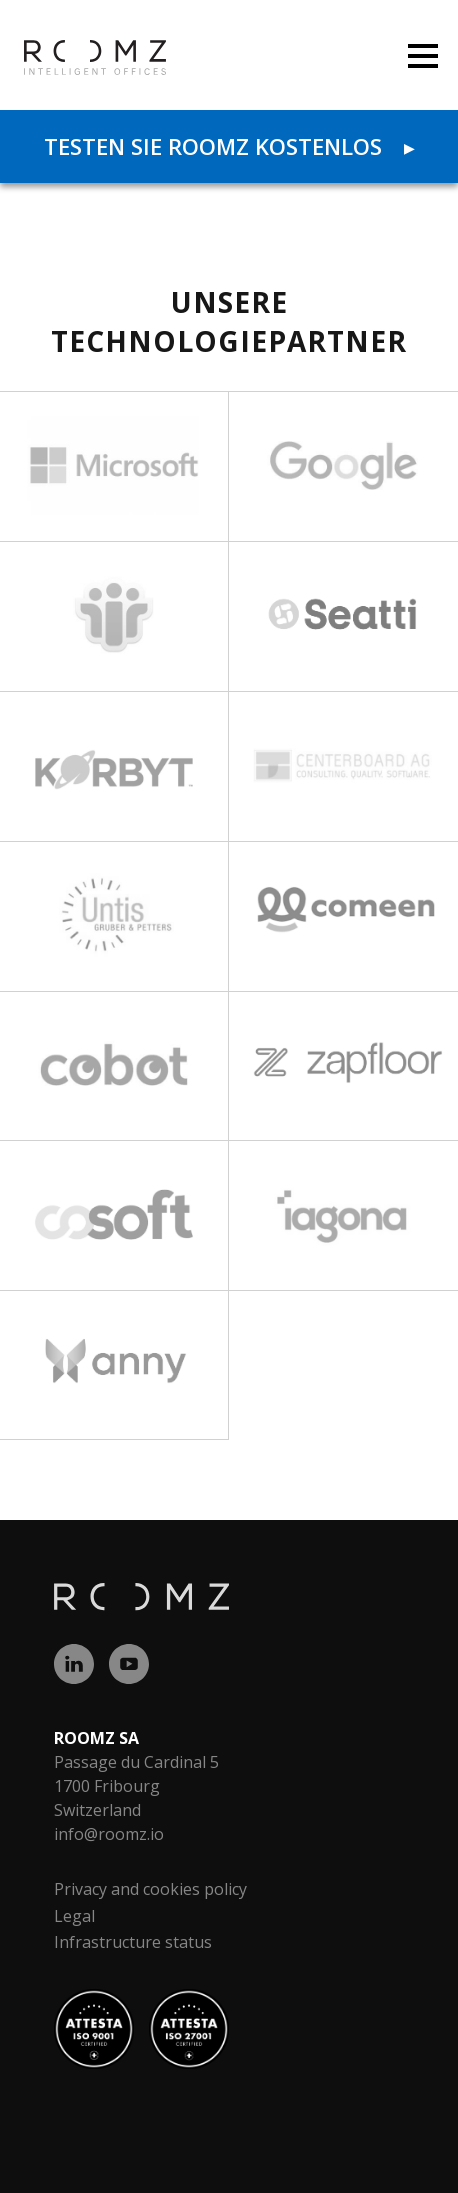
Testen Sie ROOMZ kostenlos (229, 146)
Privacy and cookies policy (150, 1889)
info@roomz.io (109, 1834)
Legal (74, 1916)
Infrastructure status (133, 1942)
